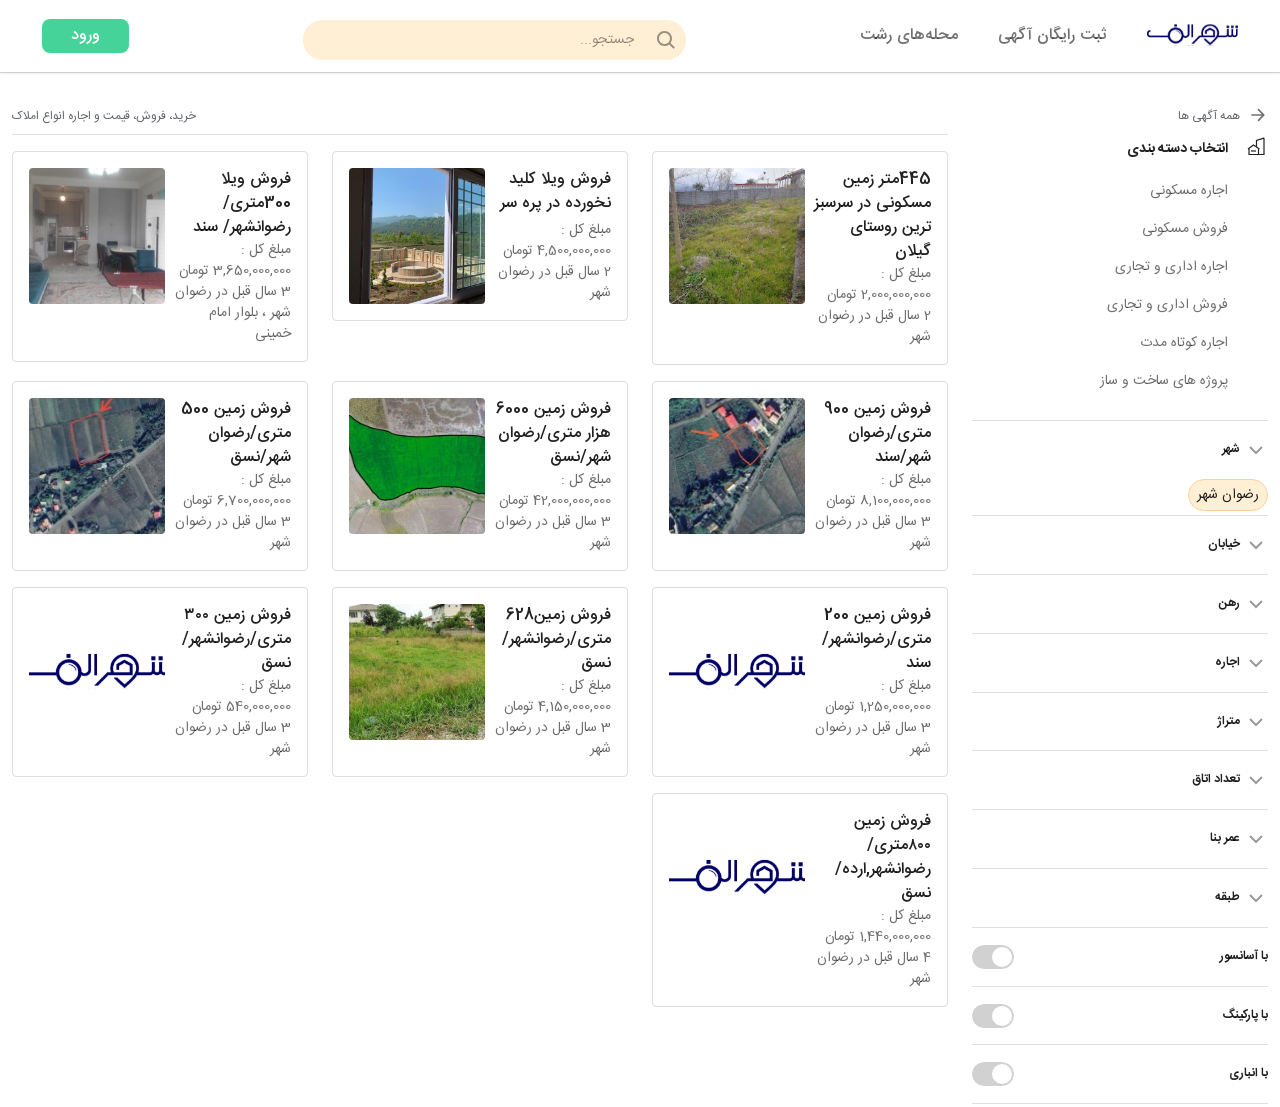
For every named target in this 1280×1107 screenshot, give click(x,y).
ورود (85, 35)
